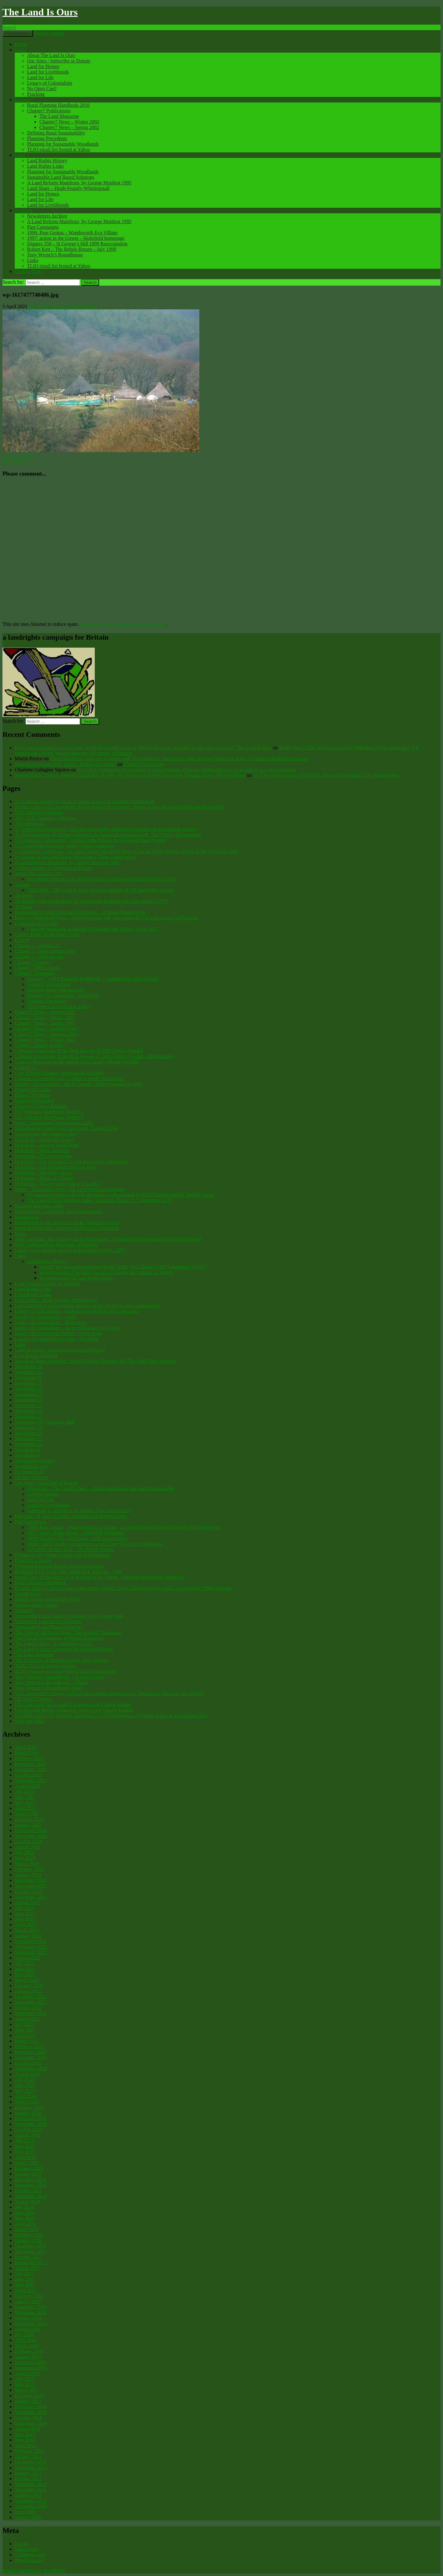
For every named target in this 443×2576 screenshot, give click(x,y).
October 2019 (28, 2129)
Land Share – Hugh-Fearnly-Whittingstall (68, 188)
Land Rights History (47, 160)
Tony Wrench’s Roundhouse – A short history (59, 1676)
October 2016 (28, 2318)
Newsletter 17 (28, 1416)
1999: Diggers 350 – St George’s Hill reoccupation (77, 1538)
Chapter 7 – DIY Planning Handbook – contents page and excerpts (92, 978)
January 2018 (28, 2240)
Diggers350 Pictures (35, 1100)
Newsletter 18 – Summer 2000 (45, 1422)
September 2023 (31, 1896)
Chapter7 (24, 99)
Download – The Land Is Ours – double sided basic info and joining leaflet (100, 1488)
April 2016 (25, 2340)
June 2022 (25, 1968)
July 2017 (24, 2273)
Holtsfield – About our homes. (44, 1139)
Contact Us (26, 1067)
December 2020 (30, 2052)
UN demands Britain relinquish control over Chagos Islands (74, 1710)
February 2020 (29, 2107)
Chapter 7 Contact (32, 962)
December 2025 (30, 1763)
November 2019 (31, 2124)
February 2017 (29, 2295)
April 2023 (25, 1924)
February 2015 (29, 2395)
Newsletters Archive (47, 216)
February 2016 (29, 2351)
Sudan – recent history (37, 1604)
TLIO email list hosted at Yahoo (58, 149)
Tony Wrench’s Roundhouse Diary (49, 1687)
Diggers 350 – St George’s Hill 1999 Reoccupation (77, 243)
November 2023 (31, 1885)
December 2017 (30, 2245)
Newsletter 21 (28, 1438)
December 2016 (30, 2306)
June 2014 (25, 2434)
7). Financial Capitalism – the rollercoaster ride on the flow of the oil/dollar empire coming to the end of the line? (126, 851)
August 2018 (27, 2201)
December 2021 (30, 1996)
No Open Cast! (42, 88)
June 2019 (25, 2146)
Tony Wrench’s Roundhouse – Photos (52, 1682)
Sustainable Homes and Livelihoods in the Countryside (69, 1615)
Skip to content (49, 33)
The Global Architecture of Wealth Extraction (60, 1638)
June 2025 (25, 1797)
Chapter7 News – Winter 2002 (69, 121)
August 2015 (27, 2373)
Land (20, 155)
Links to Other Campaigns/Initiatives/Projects (60, 1349)
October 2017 (28, 2257)
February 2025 (29, 1819)
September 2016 (31, 2323)
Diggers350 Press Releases (41, 1106)
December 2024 (30, 1830)
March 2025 (27, 1813)
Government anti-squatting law (45, 1133)
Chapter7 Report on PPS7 (40, 1045)
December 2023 (30, 1880)
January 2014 (28, 2456)
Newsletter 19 (28, 1427)
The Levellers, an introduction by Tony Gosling (62, 1660)
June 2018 (25, 2212)
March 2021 (27, 2041)
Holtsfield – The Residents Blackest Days (56, 1167)
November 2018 (31, 2185)
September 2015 (31, 2367)
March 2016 (27, 2345)
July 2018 (24, 2207)
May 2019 (25, 2151)
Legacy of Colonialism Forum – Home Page (58, 1333)
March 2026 (27, 1752)
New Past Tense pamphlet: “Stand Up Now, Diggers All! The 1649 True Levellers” (96, 1361)
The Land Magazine (59, 116)
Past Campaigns (43, 227)
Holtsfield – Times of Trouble (44, 1178)
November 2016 (31, 2312)
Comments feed (30, 2554)
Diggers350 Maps (32, 1095)
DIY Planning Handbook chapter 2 (49, 1117)
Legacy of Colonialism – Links (45, 1316)
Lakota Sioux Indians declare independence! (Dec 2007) (70, 1250)
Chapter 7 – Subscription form (45, 951)
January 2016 (28, 2356)
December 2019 (30, 2118)
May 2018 (25, 2218)
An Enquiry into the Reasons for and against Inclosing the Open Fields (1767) (91, 901)
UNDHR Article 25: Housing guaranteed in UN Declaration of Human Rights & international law (111, 1715)
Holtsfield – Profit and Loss (42, 1150)
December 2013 (30, 2462)
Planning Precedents (47, 138)
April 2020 (25, 2096)
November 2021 (31, 2002)
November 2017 (31, 2251)
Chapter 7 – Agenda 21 (37, 945)
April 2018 (25, 2223)
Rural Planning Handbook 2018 (58, 105)
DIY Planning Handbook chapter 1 (49, 1111)
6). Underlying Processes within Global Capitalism (65, 845)
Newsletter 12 (28, 1388)
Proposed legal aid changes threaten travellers (60, 1566)
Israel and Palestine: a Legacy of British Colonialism (67, 1228)
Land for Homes (43, 66)
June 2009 (25, 2511)
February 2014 (29, 2450)
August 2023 (27, 1902)
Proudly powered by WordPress (33, 2570)
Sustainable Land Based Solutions (60, 177)
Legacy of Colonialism (49, 83)
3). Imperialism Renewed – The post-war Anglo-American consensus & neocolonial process (105, 829)
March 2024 (27, 1863)
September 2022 (31, 1952)
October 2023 (28, 1891)
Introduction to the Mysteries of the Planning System (67, 1222)
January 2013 (28, 2473)
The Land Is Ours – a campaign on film (53, 1643)
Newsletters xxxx (32, 1466)
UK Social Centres (33, 1699)
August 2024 (27, 1847)
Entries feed (26, 2549)
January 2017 (28, 2301)
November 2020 (31, 2057)
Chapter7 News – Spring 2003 (44, 1017)
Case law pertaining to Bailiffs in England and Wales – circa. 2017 (92, 928)
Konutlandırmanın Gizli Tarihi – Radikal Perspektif (65, 764)
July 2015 (24, 2378)
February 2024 (29, 1869)
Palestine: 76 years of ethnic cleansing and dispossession (70, 1516)
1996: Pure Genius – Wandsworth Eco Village (72, 232)
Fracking (36, 94)
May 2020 (25, 2090)
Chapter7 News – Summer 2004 (46, 1034)
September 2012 (31, 2484)
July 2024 (24, 1852)
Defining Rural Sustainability (56, 132)
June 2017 (25, 2279)
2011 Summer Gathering (39, 812)
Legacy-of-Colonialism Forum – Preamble (56, 1338)
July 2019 (24, 2140)
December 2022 (30, 1941)
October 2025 (28, 1775)
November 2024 (31, 1836)
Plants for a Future (33, 1560)
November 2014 (31, 2412)
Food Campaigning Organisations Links (54, 1122)
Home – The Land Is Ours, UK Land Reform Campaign (70, 1189)
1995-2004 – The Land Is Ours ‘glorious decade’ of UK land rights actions (100, 890)
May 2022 (25, 1974)
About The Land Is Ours (51, 55)
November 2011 (30, 2489)
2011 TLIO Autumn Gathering (45, 818)
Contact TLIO (28, 271)
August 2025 (27, 1786)
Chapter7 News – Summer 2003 (46, 1028)
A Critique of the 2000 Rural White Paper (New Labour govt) (75, 856)
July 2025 (24, 1791)
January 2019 (28, 2173)
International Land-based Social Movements (58, 1211)
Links (32, 260)
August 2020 (27, 2074)
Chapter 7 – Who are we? (40, 956)
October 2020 (28, 2063)
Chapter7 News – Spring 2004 (44, 1023)
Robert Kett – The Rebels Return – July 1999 (71, 249)
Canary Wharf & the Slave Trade (47, 934)
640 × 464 (39, 306)
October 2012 (28, 2478)
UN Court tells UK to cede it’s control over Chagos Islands (73, 1704)
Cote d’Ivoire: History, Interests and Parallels (59, 1072)
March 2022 (27, 1980)
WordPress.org (29, 2560)
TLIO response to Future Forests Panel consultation (66, 1671)
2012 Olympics (30, 823)
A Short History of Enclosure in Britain (53, 867)
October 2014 (28, 2417)
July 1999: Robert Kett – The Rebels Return (70, 1549)
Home (21, 44)
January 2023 (28, 1935)
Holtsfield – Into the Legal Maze (47, 1144)
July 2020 (24, 2079)
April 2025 (25, 1808)
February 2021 (29, 2046)
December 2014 (30, 2406)
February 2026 (29, 1758)
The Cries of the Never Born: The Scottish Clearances (68, 1632)
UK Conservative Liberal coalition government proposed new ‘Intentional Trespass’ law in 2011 (109, 1693)
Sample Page (27, 1593)
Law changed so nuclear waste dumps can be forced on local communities (88, 1305)
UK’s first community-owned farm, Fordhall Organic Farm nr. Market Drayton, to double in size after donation (186, 769)
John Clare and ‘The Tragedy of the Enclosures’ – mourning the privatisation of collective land (108, 1239)
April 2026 (25, 1747)
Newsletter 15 (28, 1405)
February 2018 (29, 2234)
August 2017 (27, 2268)
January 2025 (28, 1824)
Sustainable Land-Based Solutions (48, 1627)
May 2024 (25, 1858)
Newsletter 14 (28, 1399)
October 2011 (28, 2495)
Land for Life (40, 77)
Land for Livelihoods (48, 71)
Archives (24, 210)
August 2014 (27, 2428)
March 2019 (27, 2162)
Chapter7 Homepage (144, 764)
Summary (24, 1610)
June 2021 (25, 2029)
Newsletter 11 (28, 1377)
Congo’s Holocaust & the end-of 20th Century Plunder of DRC (77, 1061)
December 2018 (30, 2179)
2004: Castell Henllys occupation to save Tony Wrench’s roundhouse (95, 1543)
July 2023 (24, 1908)
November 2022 (31, 1946)
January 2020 (28, 2113)
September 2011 (31, 2500)
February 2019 (29, 2168)
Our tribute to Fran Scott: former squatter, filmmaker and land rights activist (102, 879)
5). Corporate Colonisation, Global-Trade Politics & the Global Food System (90, 840)
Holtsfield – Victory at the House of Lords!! (58, 1183)
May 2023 (25, 1919)
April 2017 (25, 2290)
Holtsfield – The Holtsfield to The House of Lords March (71, 1161)
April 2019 (25, 2157)
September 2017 (31, 2262)
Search (9, 27)
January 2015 (28, 2401)
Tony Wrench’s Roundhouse (55, 254)
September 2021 (31, 2013)
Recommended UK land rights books (75, 1277)
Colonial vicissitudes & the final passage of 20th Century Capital (79, 1050)
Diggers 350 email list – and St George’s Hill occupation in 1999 (78, 1084)
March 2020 (27, 2101)
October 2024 (28, 1841)
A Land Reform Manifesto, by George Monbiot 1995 (79, 182)
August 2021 (27, 2018)
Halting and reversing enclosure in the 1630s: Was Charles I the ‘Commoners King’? (122, 1266)
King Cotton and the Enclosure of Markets (56, 1244)
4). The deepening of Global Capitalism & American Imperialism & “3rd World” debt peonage (108, 834)
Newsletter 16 (28, 1410)
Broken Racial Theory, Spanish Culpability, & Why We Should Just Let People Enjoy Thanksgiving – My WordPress (130, 775)
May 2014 (25, 2439)
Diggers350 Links (32, 1089)
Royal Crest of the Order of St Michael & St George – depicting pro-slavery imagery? (99, 1577)
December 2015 (30, 2362)
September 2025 (31, 1780)
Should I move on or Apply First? (48, 1599)
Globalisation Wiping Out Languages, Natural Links (66, 1128)
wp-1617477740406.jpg (73, 306)
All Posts (24, 895)
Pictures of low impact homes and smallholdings (62, 1554)
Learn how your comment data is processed (123, 624)
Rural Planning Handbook (40, 1582)
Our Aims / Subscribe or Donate (58, 60)
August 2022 (27, 1957)
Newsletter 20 (28, 1433)
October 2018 (28, 2190)
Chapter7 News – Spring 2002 (69, 127)
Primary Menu (17, 33)
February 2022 (29, 1985)
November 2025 (31, 1769)
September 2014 (31, 2423)
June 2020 (25, 2085)
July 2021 (24, 2024)
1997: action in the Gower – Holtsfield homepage (76, 238)
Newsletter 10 (28, 1366)
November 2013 (31, 2467)
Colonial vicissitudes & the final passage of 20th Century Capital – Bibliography (94, 1056)
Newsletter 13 (28, 1394)
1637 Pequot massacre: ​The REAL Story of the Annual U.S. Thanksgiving (326, 775)
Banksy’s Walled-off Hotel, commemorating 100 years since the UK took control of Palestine (107, 917)
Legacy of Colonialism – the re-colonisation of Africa (67, 1327)
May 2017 (25, 2284)
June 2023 (25, 1913)
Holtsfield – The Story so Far (43, 1172)
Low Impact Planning (36, 1355)
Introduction (27, 1217)
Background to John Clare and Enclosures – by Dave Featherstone (80, 912)
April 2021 (25, 2035)
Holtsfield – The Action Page (43, 1156)
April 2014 (25, 2445)
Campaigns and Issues (36, 923)
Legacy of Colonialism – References (51, 1322)
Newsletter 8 (27, 1449)
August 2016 (27, 2329)
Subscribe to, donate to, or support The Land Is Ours (78, 1510)
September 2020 (31, 2068)
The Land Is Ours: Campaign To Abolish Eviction (64, 1649)
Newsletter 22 (28, 1444)
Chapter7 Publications (49, 110)
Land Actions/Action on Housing (47, 1283)
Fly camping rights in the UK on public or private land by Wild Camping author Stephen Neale (120, 1194)
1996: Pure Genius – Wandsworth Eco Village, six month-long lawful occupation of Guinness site (123, 1527)
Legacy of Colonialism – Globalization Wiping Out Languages (76, 1311)
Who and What (30, 1721)
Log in (21, 2543)
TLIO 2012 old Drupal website (45, 1665)
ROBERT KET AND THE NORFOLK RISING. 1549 (68, 1571)
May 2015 (25, 2384)
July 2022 (24, 1963)
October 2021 (28, 2007)
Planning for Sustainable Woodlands (63, 144)
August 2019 (27, 2135)
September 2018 (31, 2196)
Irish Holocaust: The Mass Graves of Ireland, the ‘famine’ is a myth (106, 1272)
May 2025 (25, 1802)
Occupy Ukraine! (32, 1477)
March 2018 (27, 2229)
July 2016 (24, 2334)
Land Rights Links (45, 166)
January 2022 (28, 1991)
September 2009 (31, 2506)
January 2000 (28, 2517)
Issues (21, 49)
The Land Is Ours (40, 12)
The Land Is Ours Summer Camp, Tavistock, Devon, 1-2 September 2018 (99, 1200)
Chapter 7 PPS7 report (37, 967)
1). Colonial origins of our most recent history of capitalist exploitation (84, 801)
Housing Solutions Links (39, 1205)
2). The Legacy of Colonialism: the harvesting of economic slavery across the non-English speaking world (119, 807)
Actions (22, 884)
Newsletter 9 (27, 1455)
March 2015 (27, 2390)
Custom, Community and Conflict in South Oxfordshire (70, 1078)
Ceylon (22, 939)
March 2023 (27, 1930)
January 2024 (28, 1874)
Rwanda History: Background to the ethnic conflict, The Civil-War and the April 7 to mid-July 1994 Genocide (123, 1588)
